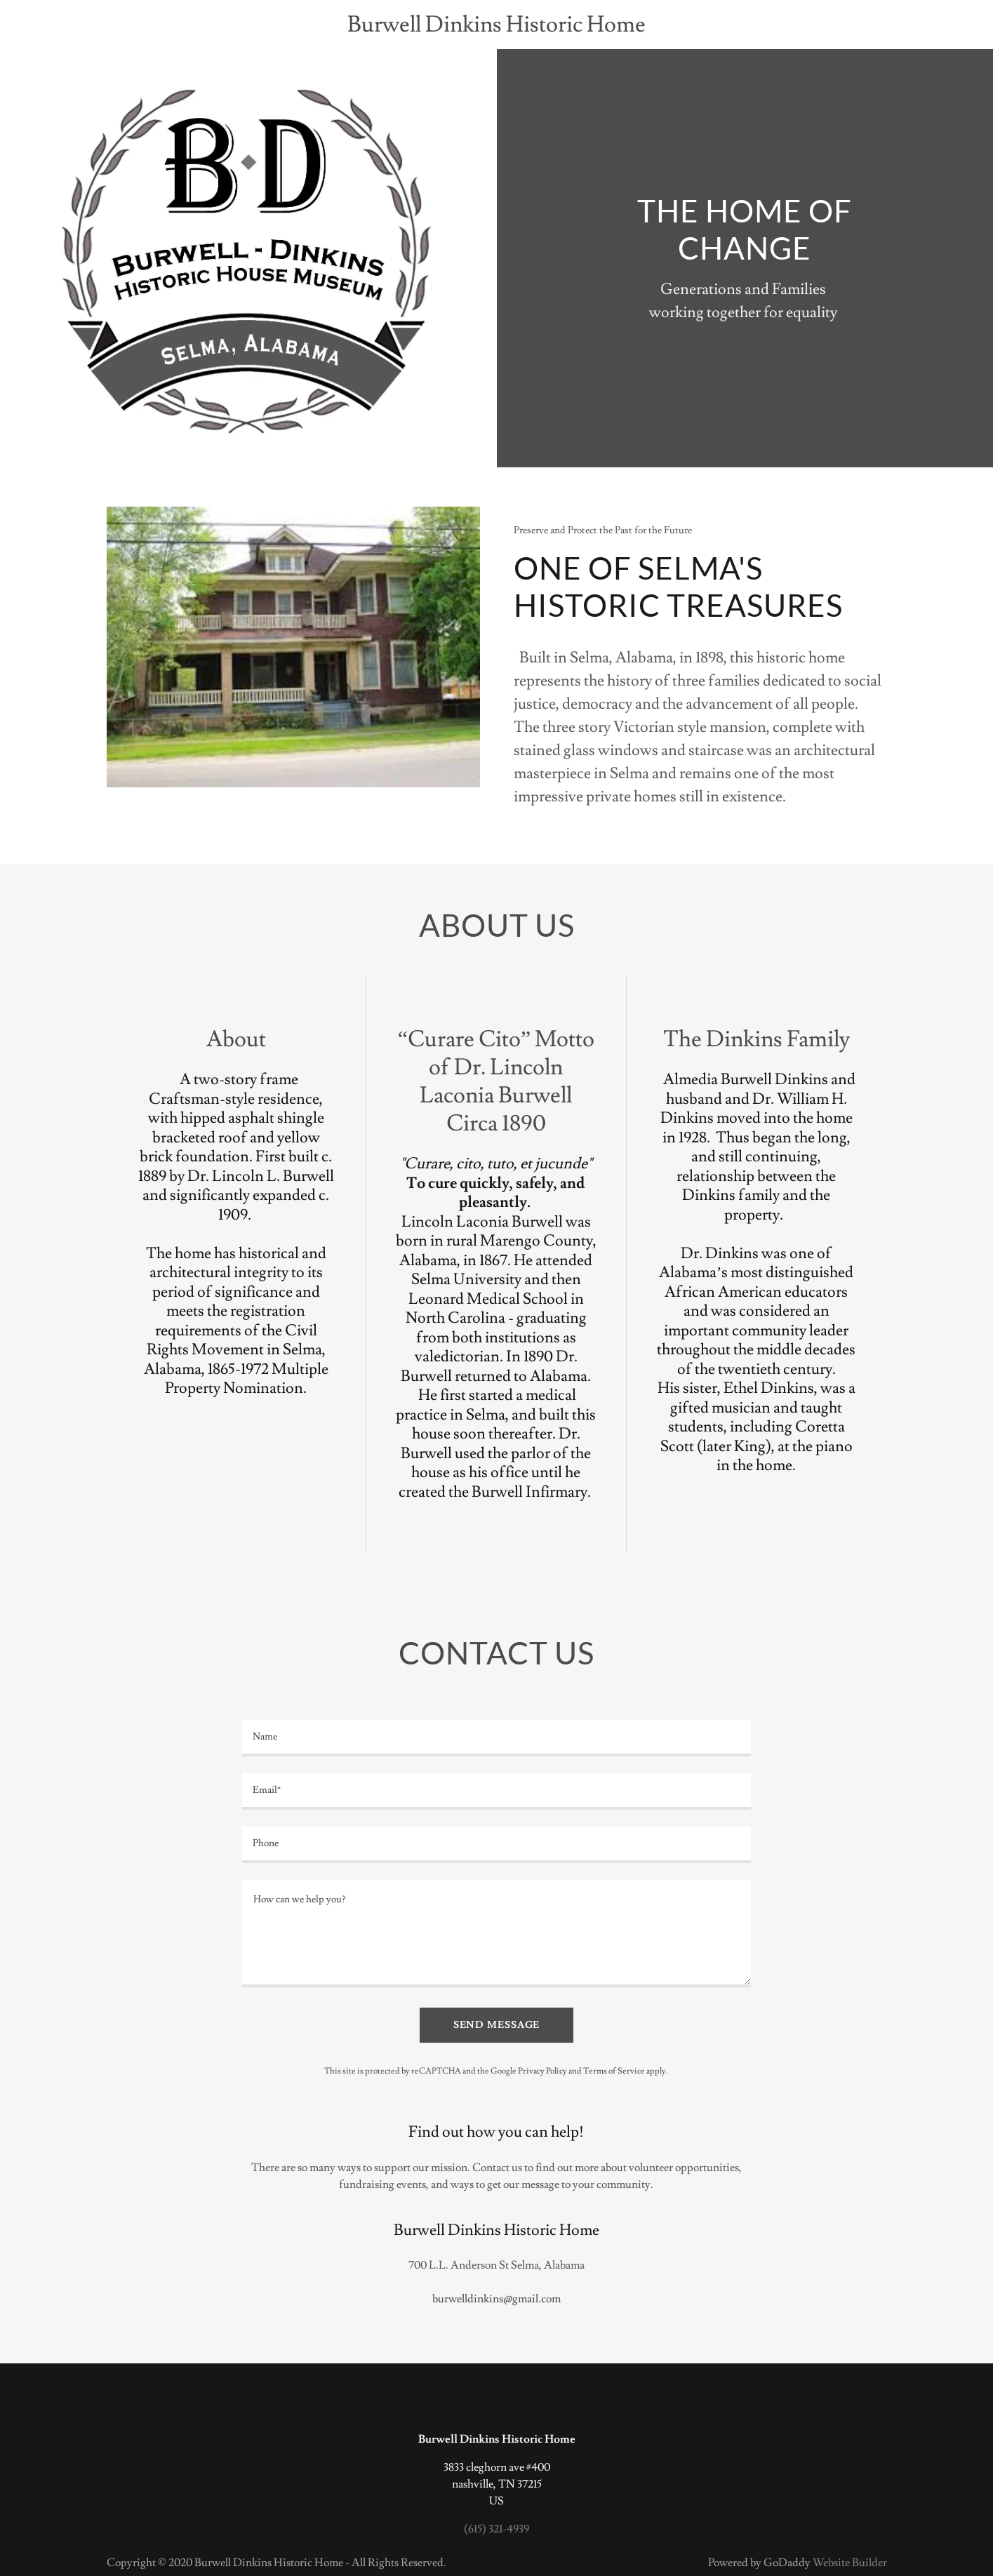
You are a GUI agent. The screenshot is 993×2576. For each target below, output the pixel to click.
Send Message (496, 2025)
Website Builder (850, 2563)
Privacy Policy (542, 2071)
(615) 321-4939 (496, 2529)
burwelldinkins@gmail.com (496, 2299)
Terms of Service (614, 2071)
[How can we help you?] (496, 1934)
